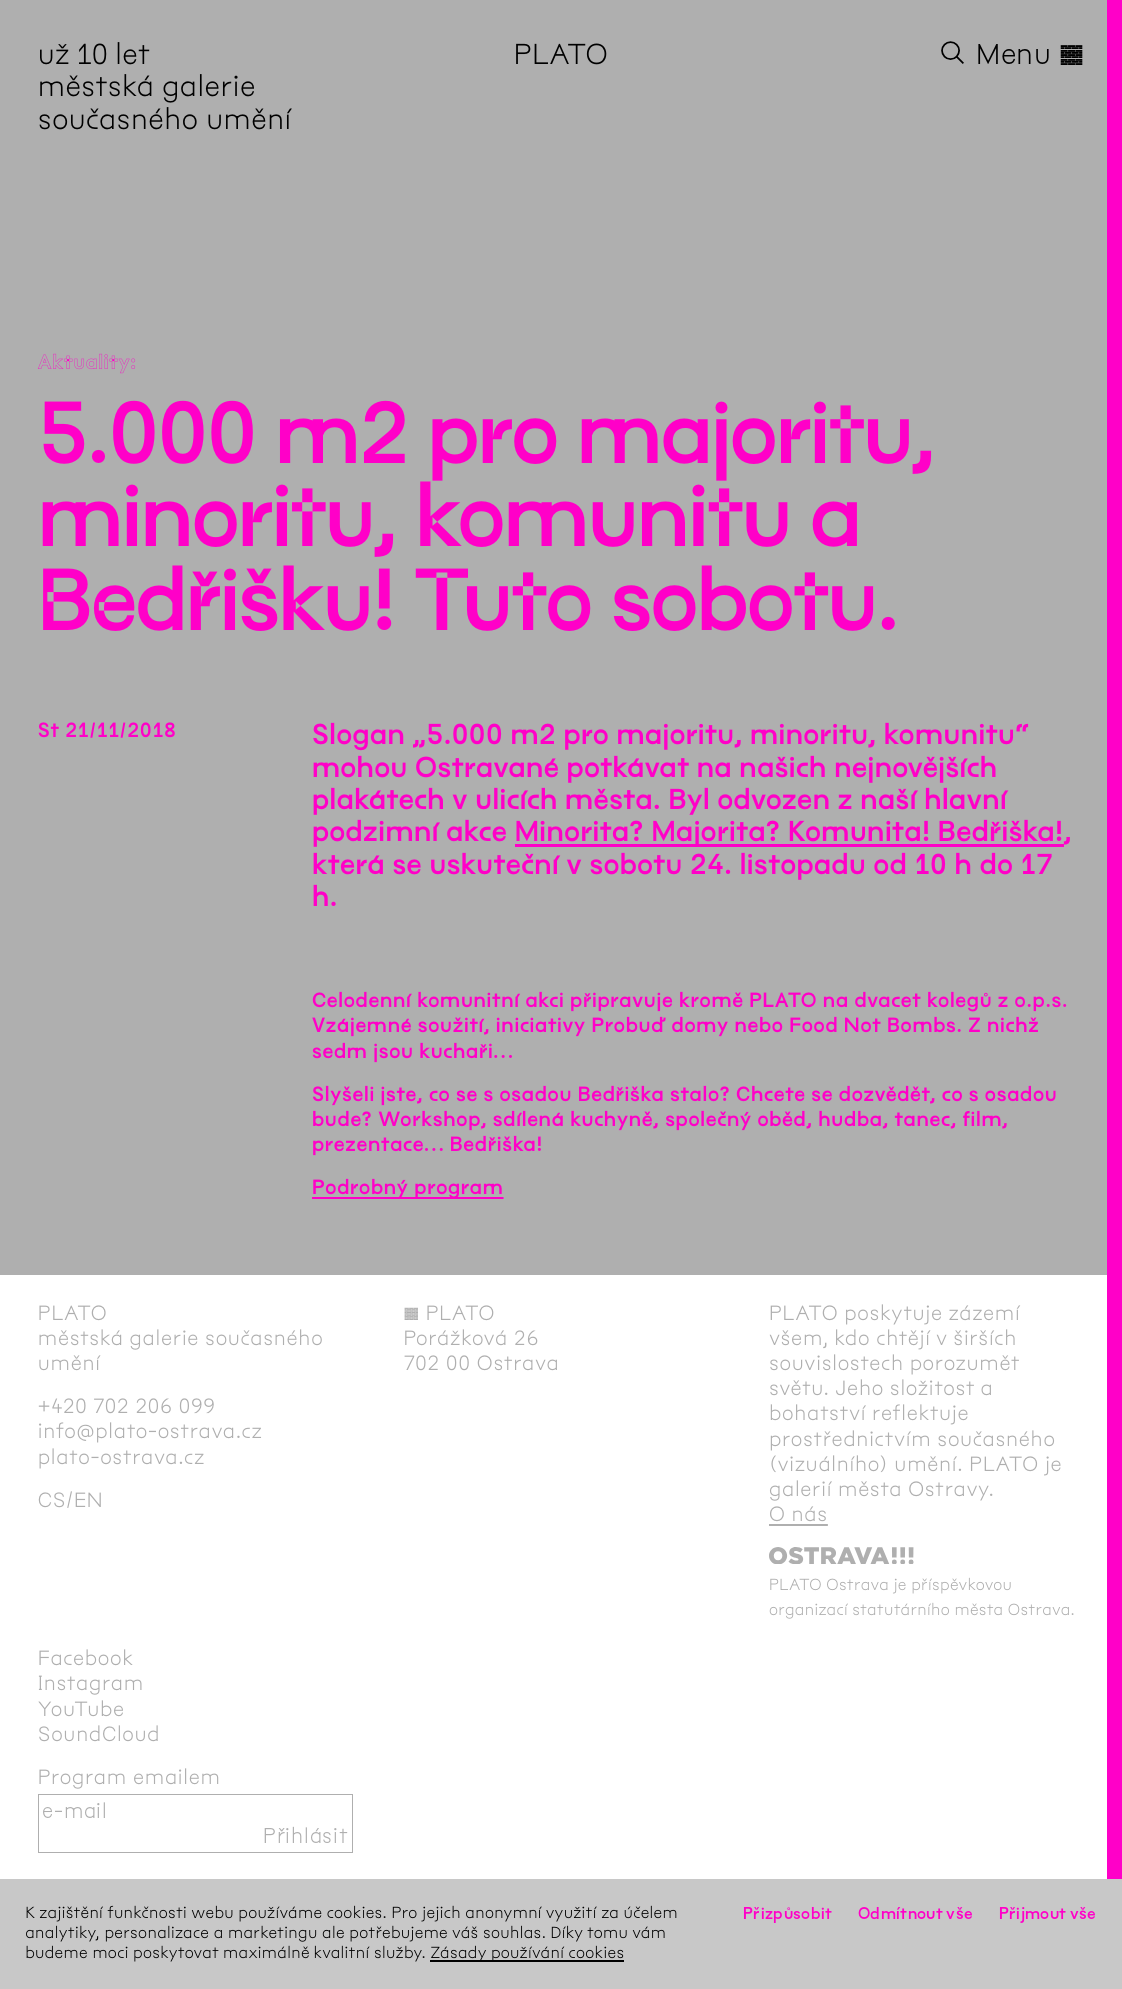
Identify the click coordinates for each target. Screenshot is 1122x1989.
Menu (1030, 54)
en (88, 1500)
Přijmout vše (1048, 1913)
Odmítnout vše (916, 1913)
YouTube (81, 1709)
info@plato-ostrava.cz (150, 1431)
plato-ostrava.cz (121, 1457)
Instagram (91, 1683)
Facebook (86, 1658)
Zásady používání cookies (527, 1953)
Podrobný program (408, 1188)
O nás (798, 1514)
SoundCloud (99, 1734)
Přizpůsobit (788, 1913)
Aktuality (84, 363)
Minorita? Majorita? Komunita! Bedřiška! (789, 832)
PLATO (561, 54)
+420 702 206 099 (127, 1406)
